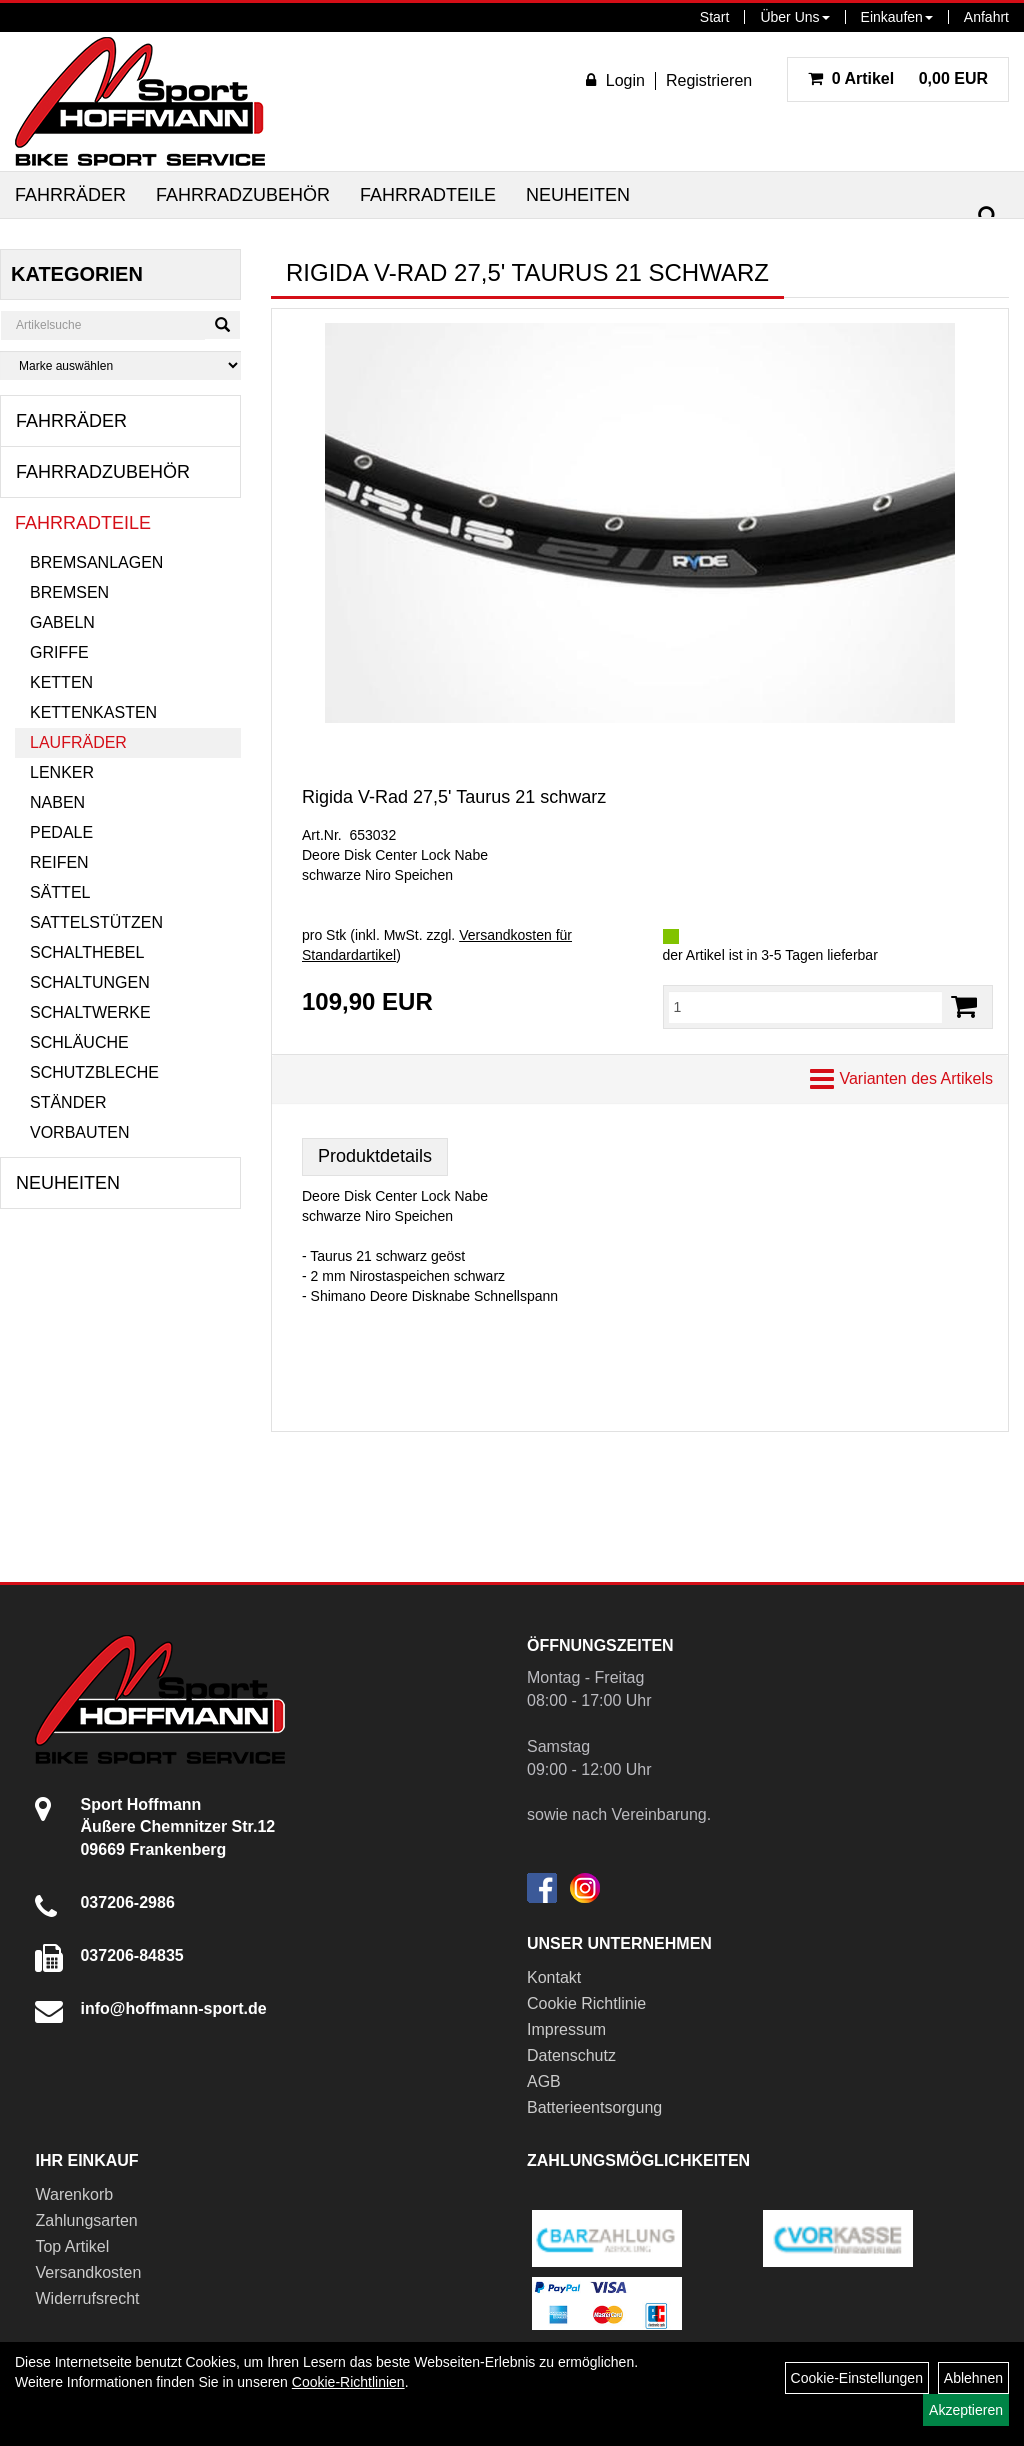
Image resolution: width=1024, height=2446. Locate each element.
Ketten (61, 682)
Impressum (566, 2029)
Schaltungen (90, 982)
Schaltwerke (90, 1012)
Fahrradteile (428, 195)
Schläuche (79, 1042)
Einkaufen (897, 17)
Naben (57, 802)
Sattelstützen (96, 922)
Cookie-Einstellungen (857, 2378)
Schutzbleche (94, 1072)
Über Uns (794, 17)
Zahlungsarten (86, 2220)
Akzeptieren (966, 2410)
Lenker (62, 772)
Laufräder (78, 742)
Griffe (59, 652)
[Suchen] (988, 216)
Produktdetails (375, 1156)
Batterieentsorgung (594, 2107)
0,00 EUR (898, 78)
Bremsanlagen (96, 562)
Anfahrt (986, 17)
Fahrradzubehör (243, 195)
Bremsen (69, 592)
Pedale (61, 832)
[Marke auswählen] (120, 365)
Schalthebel (87, 952)
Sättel (60, 892)
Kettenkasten (93, 712)
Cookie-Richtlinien (348, 2382)
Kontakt (554, 1977)
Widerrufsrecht (87, 2298)
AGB (544, 2081)
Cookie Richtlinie (586, 2003)
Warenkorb (74, 2194)
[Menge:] (806, 1007)
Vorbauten (80, 1132)
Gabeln (62, 622)
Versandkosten (88, 2272)
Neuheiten (578, 195)
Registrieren (709, 80)
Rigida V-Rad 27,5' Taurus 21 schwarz (454, 797)
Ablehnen (973, 2378)
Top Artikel (72, 2246)
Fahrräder (70, 195)
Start (715, 17)
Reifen (59, 862)
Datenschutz (571, 2055)
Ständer (68, 1102)
